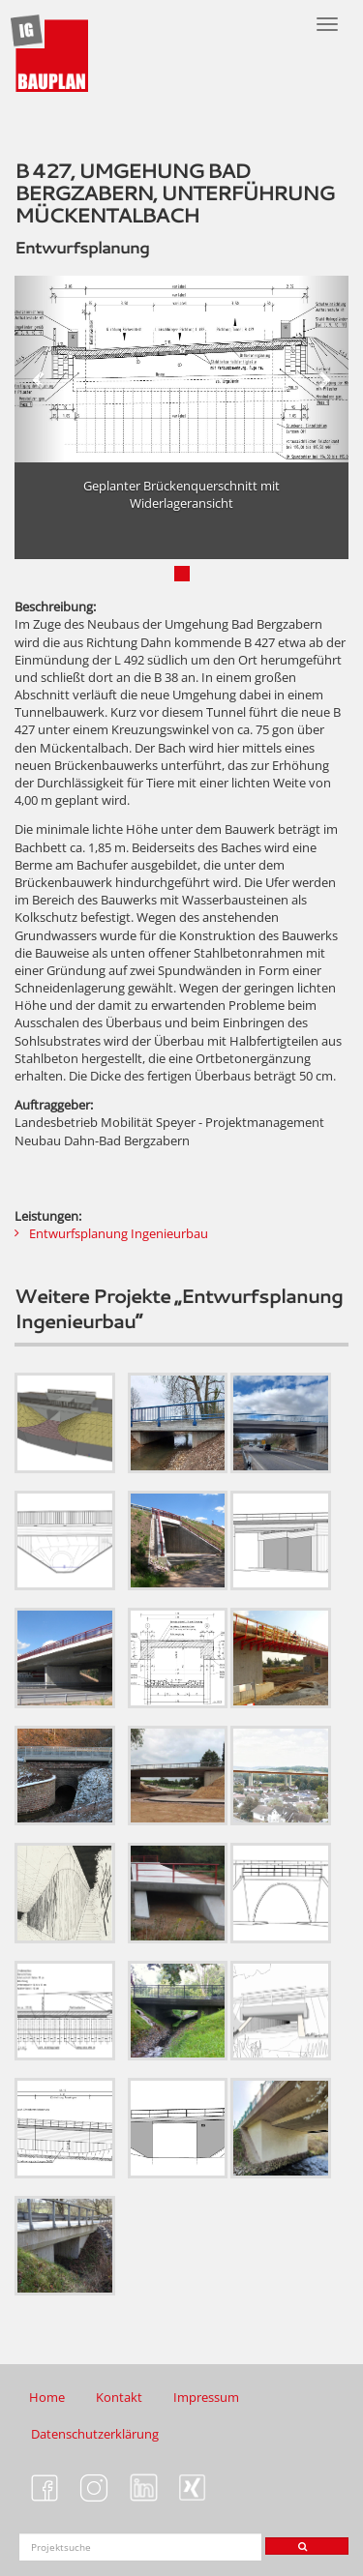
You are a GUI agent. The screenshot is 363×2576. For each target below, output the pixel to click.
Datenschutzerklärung (95, 2434)
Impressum (206, 2397)
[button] (40, 369)
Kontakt (119, 2397)
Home (47, 2397)
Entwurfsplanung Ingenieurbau (118, 1233)
